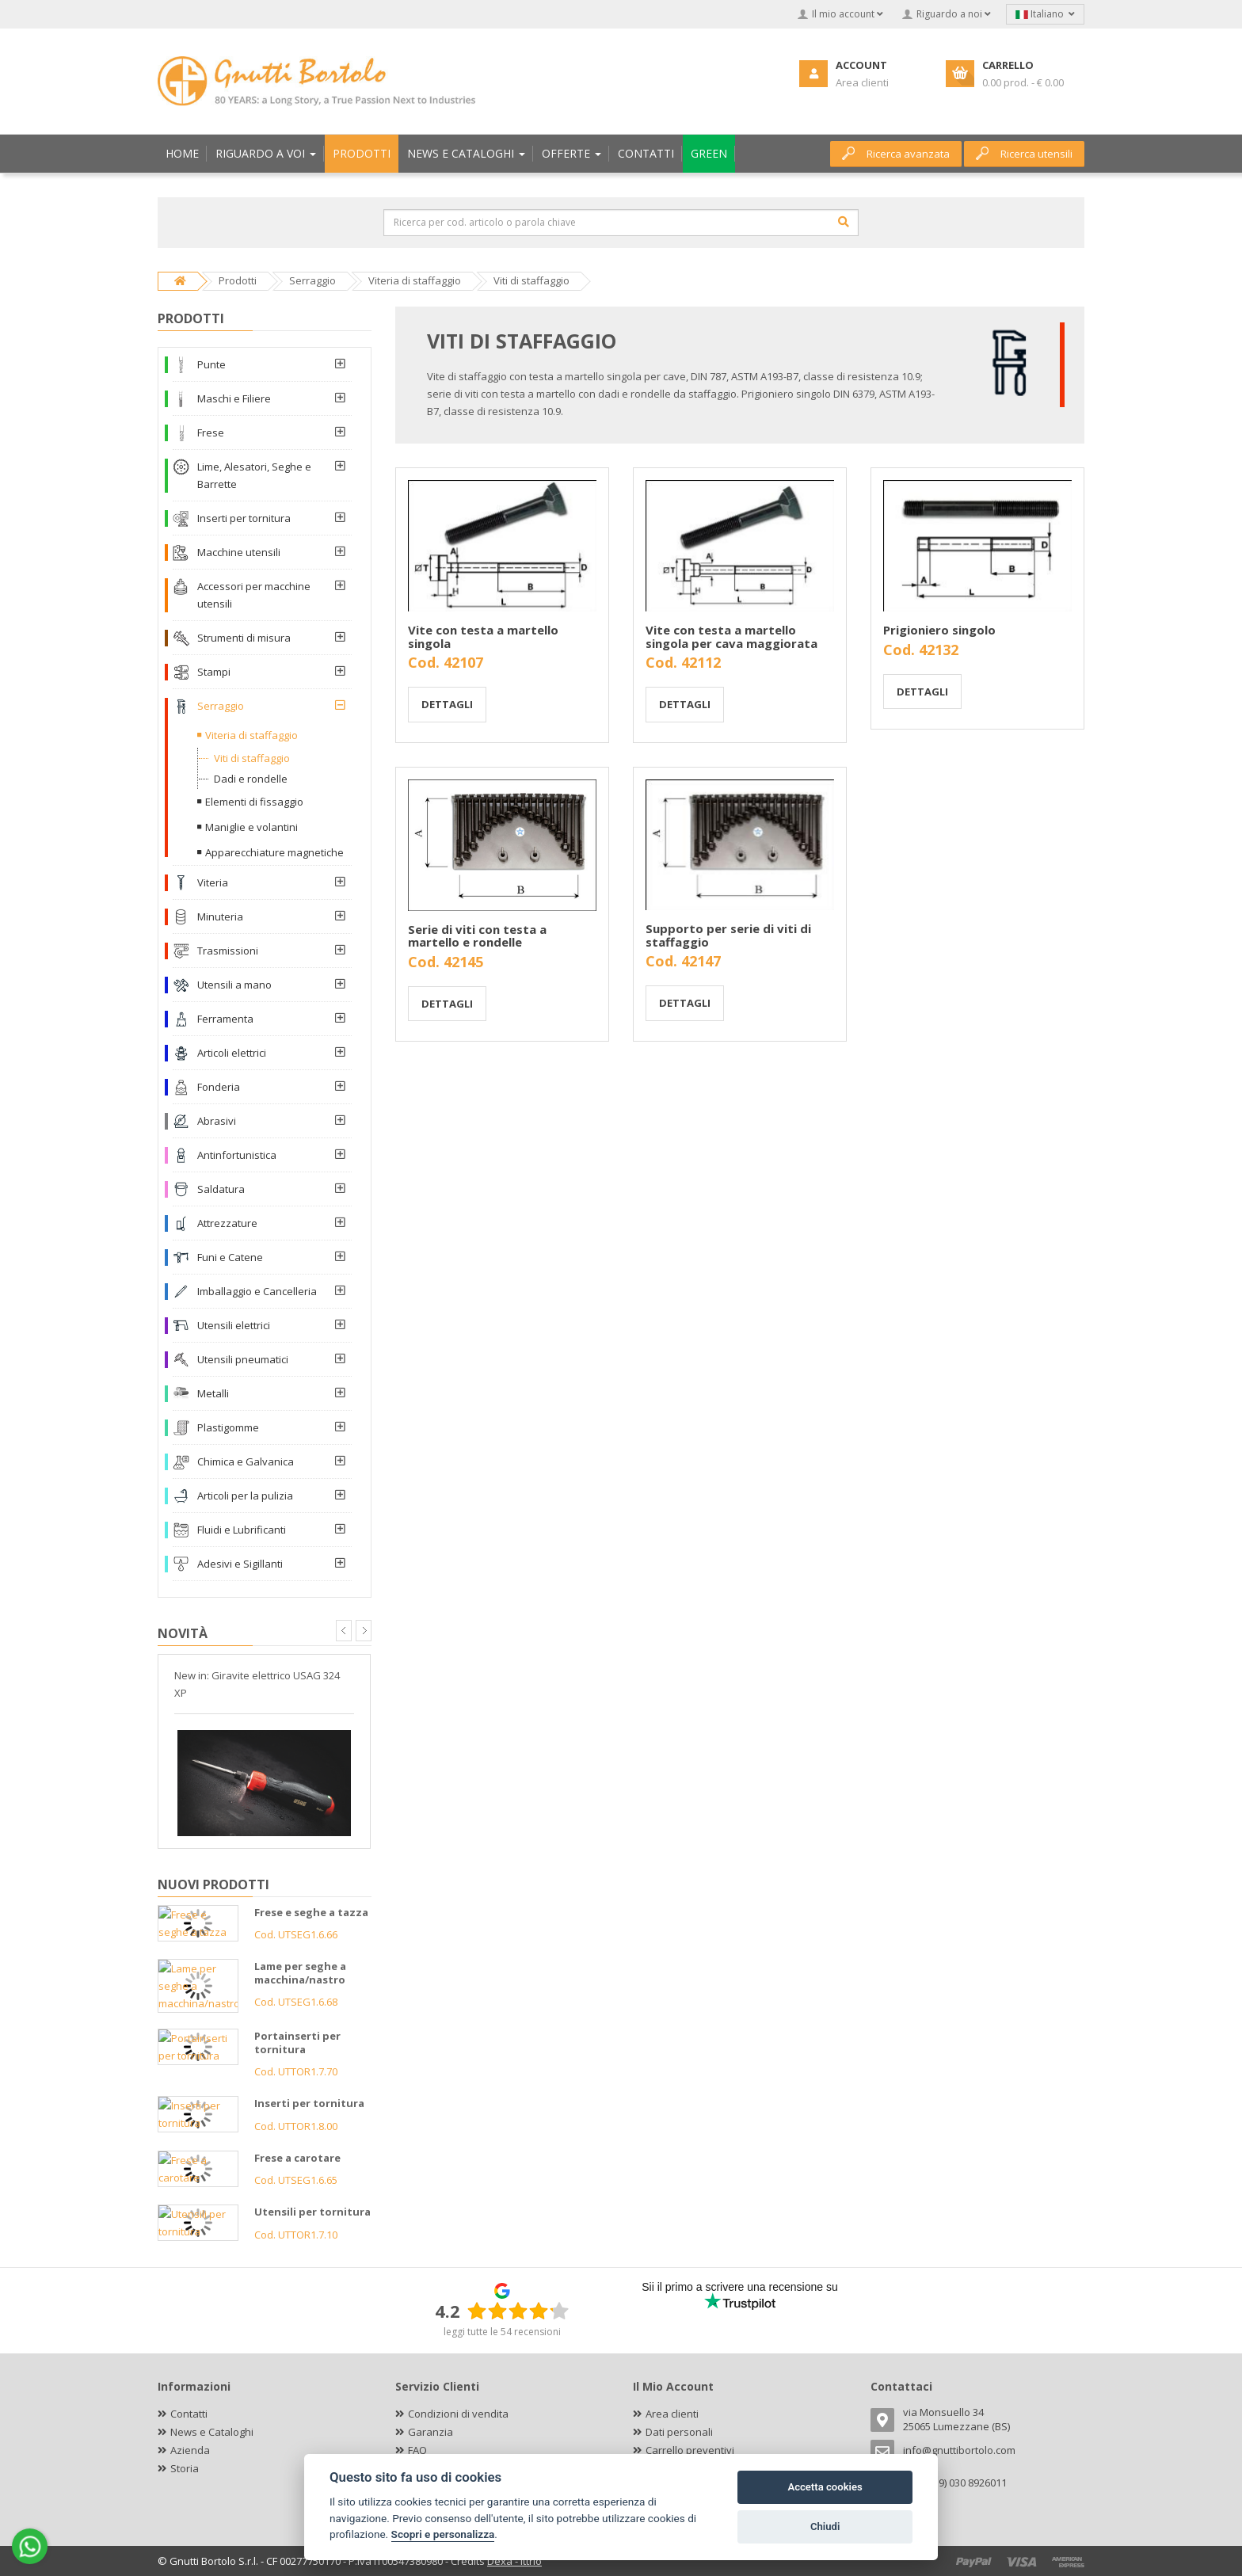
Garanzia (430, 2432)
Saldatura (221, 1189)
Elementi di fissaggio (254, 802)
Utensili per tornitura (312, 2211)
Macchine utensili (238, 552)
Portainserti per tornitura (297, 2042)
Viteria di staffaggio (251, 735)
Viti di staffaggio (252, 758)
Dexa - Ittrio (514, 2561)
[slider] (518, 2310)
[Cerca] (843, 222)
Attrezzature (227, 1223)
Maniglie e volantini (251, 827)
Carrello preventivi (690, 2450)
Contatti (189, 2413)
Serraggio (220, 706)
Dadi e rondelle (251, 779)
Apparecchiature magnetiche (274, 852)
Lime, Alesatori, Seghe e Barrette (254, 475)
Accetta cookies (824, 2487)
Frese (210, 432)
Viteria (212, 882)
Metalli (213, 1393)
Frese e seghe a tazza (311, 1912)
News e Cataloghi (211, 2432)
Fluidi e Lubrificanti (241, 1529)
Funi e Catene (230, 1257)
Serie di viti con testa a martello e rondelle (477, 936)
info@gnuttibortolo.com (959, 2450)
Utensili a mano (234, 984)
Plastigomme (228, 1427)
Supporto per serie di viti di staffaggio (728, 935)
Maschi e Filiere (234, 398)
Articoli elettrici (231, 1053)
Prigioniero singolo (939, 630)
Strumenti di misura (244, 638)
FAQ (417, 2450)
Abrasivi (216, 1121)
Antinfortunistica (236, 1155)
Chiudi (825, 2526)
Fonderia (218, 1087)
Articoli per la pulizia (245, 1495)
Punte (211, 364)
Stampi (213, 672)
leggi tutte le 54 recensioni (502, 2331)
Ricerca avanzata (896, 154)
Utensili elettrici (233, 1325)
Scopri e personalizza (443, 2534)
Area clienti (672, 2413)
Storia (184, 2468)
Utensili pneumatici (242, 1359)
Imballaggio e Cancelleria (257, 1291)
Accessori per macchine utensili (253, 595)
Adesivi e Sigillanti (240, 1564)
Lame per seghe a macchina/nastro (300, 1973)
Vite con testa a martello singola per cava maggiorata (731, 636)
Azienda (190, 2450)
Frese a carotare (297, 2158)
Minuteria (220, 916)
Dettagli (447, 704)
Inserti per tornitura (244, 518)
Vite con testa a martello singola (483, 636)
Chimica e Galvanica (245, 1461)
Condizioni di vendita (458, 2413)
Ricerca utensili (1024, 154)
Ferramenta (225, 1019)
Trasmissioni (227, 950)
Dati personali (679, 2432)
